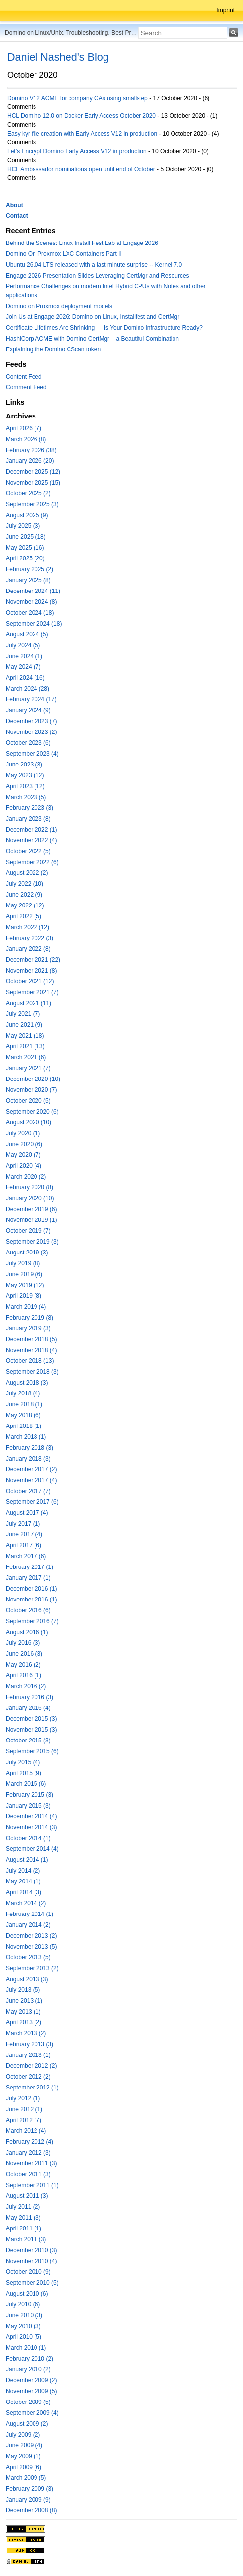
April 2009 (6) (23, 2467)
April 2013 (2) (23, 2022)
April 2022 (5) (23, 916)
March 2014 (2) (26, 1903)
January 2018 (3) (28, 1458)
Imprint (225, 10)
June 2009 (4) (24, 2445)
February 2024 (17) (31, 699)
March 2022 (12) (27, 927)
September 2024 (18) (34, 623)
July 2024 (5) (23, 645)
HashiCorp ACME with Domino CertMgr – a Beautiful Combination (92, 338)
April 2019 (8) (23, 1295)
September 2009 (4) (32, 2412)
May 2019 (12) (25, 1285)
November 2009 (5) (31, 2391)
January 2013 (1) (28, 2055)
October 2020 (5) (28, 1100)
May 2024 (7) (23, 666)
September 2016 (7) (32, 1621)
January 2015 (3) (28, 1805)
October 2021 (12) (30, 981)
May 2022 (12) (25, 905)
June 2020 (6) (24, 1144)
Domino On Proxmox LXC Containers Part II (64, 253)
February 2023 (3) (29, 807)
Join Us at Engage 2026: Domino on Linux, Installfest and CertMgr (92, 316)
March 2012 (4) (26, 2130)
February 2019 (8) (29, 1317)
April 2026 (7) (23, 428)
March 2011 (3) (26, 2239)
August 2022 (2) (27, 873)
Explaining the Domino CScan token (53, 349)
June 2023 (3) (24, 764)
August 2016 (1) (27, 1632)
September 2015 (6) (32, 1751)
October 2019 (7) (28, 1230)
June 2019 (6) (24, 1274)
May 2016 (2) (23, 1664)
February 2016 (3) (29, 1697)
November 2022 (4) (31, 840)
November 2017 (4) (31, 1480)
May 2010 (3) (23, 2326)
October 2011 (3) (28, 2174)
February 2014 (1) (29, 1914)
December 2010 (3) (31, 2250)
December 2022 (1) (31, 829)
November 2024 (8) (31, 601)
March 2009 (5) (26, 2477)
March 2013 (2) (26, 2033)
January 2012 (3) (28, 2152)
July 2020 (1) (23, 1133)
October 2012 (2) (28, 2076)
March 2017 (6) (26, 1556)
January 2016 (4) (28, 1708)
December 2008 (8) (31, 2510)
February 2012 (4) (29, 2141)
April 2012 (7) (23, 2120)
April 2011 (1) (23, 2228)
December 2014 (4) (31, 1816)
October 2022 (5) (28, 851)
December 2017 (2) (31, 1469)
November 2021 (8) (31, 970)
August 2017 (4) (27, 1512)
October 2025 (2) (28, 493)
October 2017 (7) (28, 1491)
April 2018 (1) (23, 1426)
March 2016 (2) (26, 1686)
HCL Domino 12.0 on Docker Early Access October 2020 (81, 115)
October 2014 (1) (28, 1838)
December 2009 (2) (31, 2380)
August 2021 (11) (28, 1003)
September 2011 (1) (32, 2185)
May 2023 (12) (25, 775)
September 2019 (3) (32, 1241)
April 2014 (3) (23, 1892)
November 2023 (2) (31, 732)
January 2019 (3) (28, 1328)
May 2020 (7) (23, 1154)
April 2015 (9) (23, 1773)
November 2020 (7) (31, 1089)
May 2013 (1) (23, 2011)
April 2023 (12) (25, 786)
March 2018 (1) (26, 1436)
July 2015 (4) (23, 1762)
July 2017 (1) (23, 1523)
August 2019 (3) (27, 1252)
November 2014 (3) (31, 1827)
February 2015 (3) (29, 1794)
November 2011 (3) (31, 2163)
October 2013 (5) (28, 1957)
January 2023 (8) (28, 818)
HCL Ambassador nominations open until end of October (81, 169)
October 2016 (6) (28, 1610)
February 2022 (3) (29, 938)
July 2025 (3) (23, 525)
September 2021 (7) (32, 992)
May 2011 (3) (23, 2217)
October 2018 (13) (30, 1361)
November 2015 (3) (31, 1729)
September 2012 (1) (32, 2087)
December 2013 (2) (31, 1935)
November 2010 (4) (31, 2261)
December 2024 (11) (33, 591)
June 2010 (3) (24, 2315)
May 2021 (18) (25, 1035)
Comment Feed (26, 387)
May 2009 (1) (23, 2456)
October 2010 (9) (28, 2271)
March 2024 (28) (27, 688)
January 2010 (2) (28, 2369)
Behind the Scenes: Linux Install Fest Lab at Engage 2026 (82, 243)
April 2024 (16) (25, 677)
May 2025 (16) (25, 547)
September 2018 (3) (32, 1371)
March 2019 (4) (26, 1306)
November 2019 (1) (31, 1220)
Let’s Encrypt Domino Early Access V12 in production (77, 151)
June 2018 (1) (24, 1404)
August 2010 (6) (27, 2293)
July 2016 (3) (23, 1642)
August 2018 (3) (27, 1382)
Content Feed (24, 376)
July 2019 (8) (23, 1263)
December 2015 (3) (31, 1718)
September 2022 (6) (32, 862)
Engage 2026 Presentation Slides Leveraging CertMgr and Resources (97, 275)
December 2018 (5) (31, 1339)
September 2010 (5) (32, 2282)
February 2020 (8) (29, 1187)
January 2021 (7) (28, 1068)
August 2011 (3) (27, 2196)
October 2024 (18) (30, 612)
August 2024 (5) (27, 634)
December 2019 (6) (31, 1209)
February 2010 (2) (29, 2358)
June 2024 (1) (24, 656)
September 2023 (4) (32, 753)
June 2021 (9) (24, 1024)
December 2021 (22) (33, 959)
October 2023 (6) (28, 742)
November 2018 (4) (31, 1350)
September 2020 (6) (32, 1111)
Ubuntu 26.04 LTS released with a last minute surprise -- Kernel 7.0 (94, 264)
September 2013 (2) (32, 1968)
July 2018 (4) (23, 1393)
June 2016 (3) (24, 1653)
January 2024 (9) (28, 710)
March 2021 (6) (26, 1057)
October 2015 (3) (28, 1740)
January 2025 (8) (28, 580)
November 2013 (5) (31, 1946)
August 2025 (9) (27, 515)
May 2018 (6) (23, 1415)
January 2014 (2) (28, 1924)
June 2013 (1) (24, 2000)
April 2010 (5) (23, 2336)
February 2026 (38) (31, 450)
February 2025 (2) (29, 569)
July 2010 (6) (23, 2304)
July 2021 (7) (23, 1013)
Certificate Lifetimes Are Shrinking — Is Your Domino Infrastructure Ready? (104, 327)
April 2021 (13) (25, 1046)
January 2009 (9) (28, 2499)
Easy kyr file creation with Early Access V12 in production (82, 133)
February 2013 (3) (29, 2044)
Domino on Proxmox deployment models (59, 306)
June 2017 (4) (24, 1534)
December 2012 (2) (31, 2065)
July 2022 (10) (24, 883)
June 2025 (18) (26, 536)
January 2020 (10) (30, 1198)
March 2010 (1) (26, 2347)
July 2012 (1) (23, 2098)
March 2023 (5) (26, 797)
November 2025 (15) (33, 482)
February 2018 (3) (29, 1447)
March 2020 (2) (26, 1176)
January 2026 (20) (30, 460)
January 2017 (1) (28, 1577)
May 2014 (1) (23, 1881)
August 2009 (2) (27, 2423)
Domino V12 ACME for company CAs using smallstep (77, 98)
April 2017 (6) (23, 1545)
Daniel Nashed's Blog (58, 57)
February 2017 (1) (29, 1567)
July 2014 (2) (23, 1870)
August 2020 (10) (28, 1122)
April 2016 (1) (23, 1675)
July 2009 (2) (23, 2434)
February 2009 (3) (29, 2488)
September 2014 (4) (32, 1848)
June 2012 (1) (24, 2109)
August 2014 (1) (27, 1859)
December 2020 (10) (33, 1079)
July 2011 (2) (23, 2206)
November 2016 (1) (31, 1599)
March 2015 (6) (26, 1783)
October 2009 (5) (28, 2402)
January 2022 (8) (28, 948)
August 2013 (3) (27, 1979)
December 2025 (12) (33, 471)
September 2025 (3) (32, 504)
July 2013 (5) (23, 1989)
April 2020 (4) (23, 1165)
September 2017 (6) (32, 1501)
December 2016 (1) (31, 1588)
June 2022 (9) (24, 894)
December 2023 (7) (31, 721)
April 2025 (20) (25, 558)
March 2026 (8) (26, 439)
